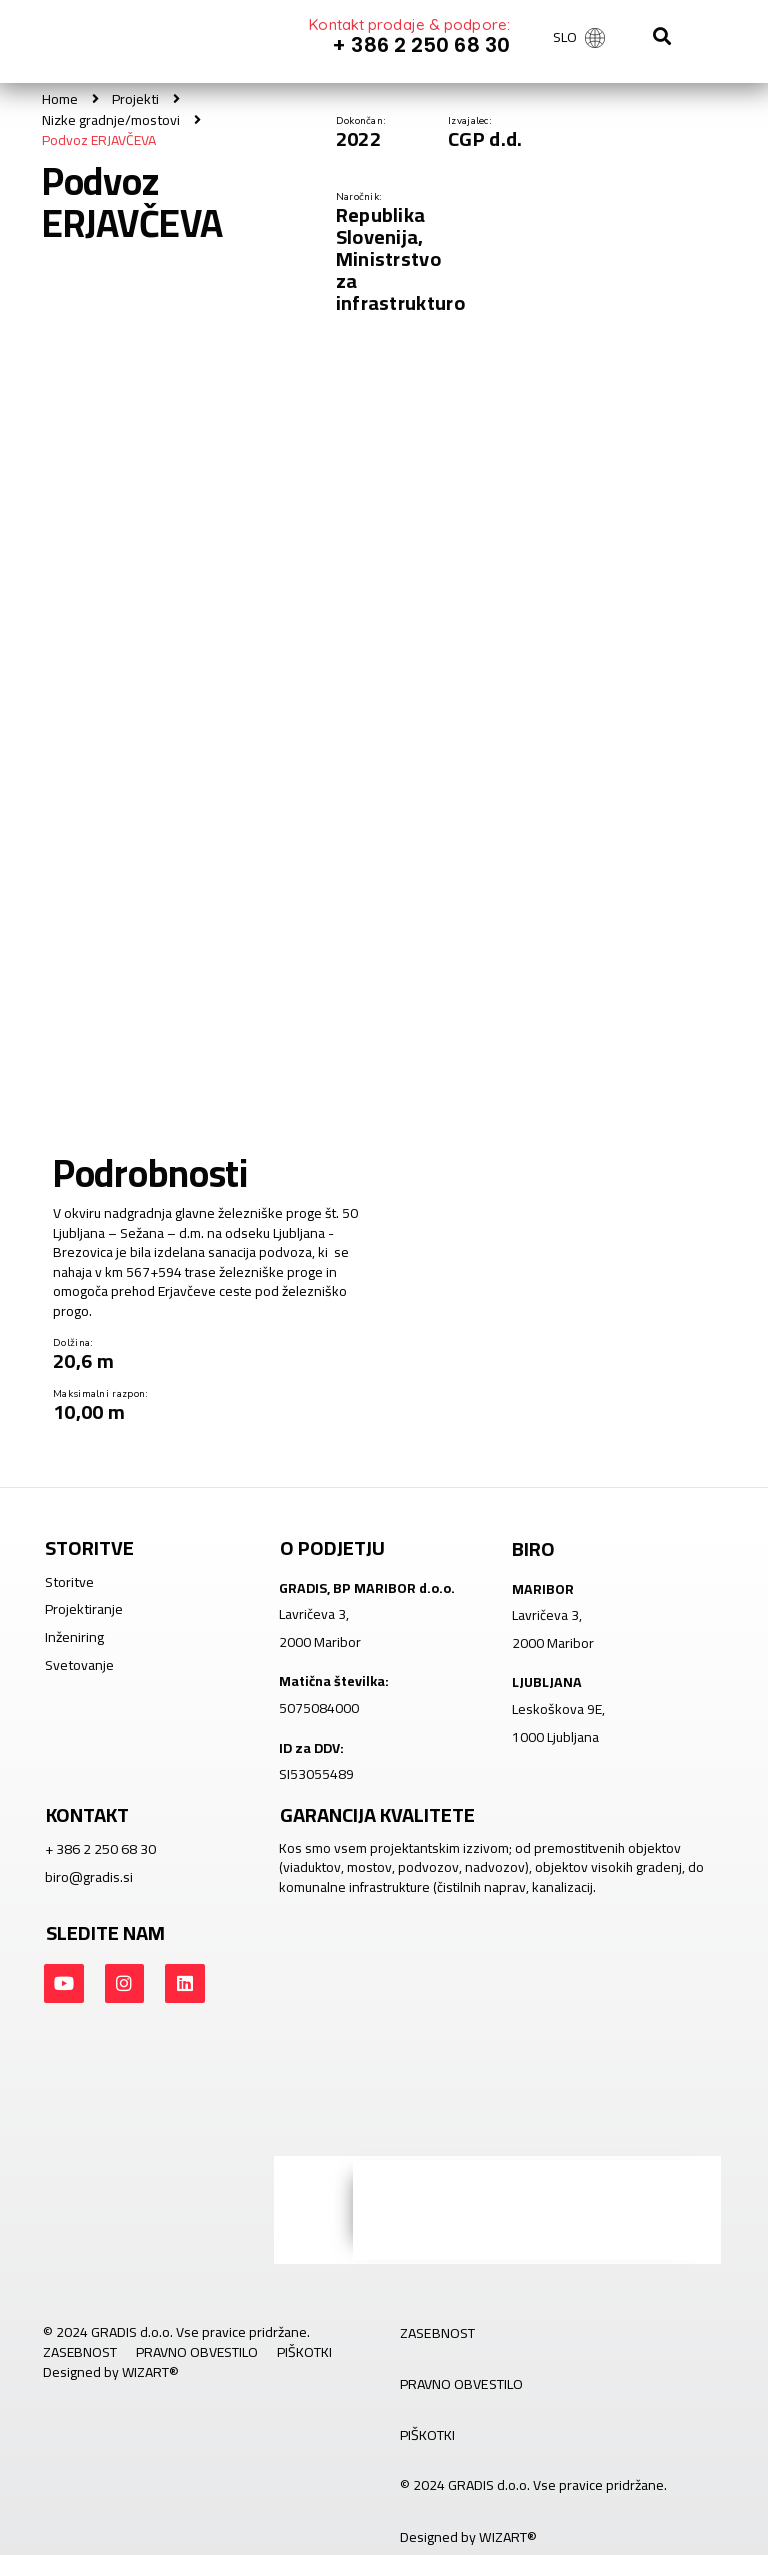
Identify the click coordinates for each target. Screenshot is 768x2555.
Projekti (135, 99)
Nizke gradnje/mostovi (110, 119)
